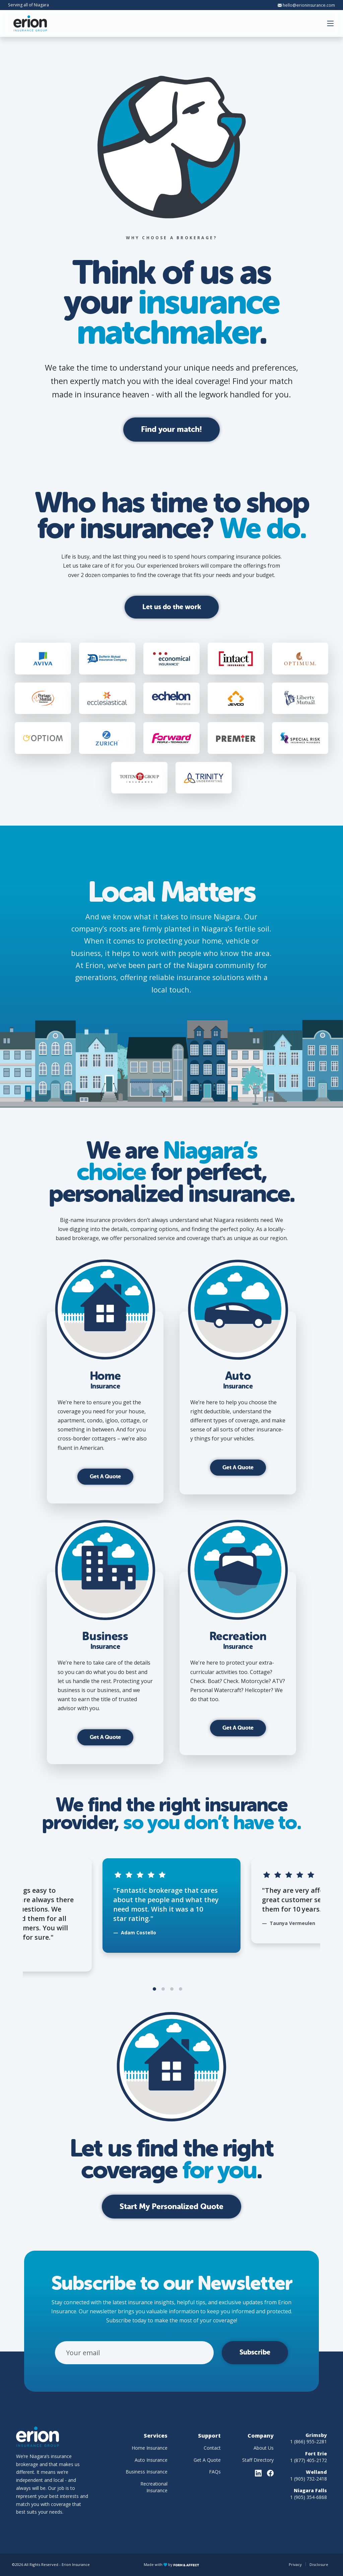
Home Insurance (149, 2448)
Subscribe (254, 2352)
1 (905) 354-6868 (308, 2497)
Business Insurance (146, 2471)
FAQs (215, 2471)
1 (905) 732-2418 (308, 2478)
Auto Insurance (151, 2460)
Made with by (171, 2564)
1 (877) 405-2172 (308, 2460)
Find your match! (171, 429)
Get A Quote (105, 1476)
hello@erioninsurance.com (306, 5)
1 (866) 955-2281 (308, 2441)
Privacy (295, 2564)
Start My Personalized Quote (171, 2206)
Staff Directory (258, 2460)
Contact (212, 2448)
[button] (331, 23)
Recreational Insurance (153, 2487)
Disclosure (319, 2564)
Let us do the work (171, 607)
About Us (264, 2448)
